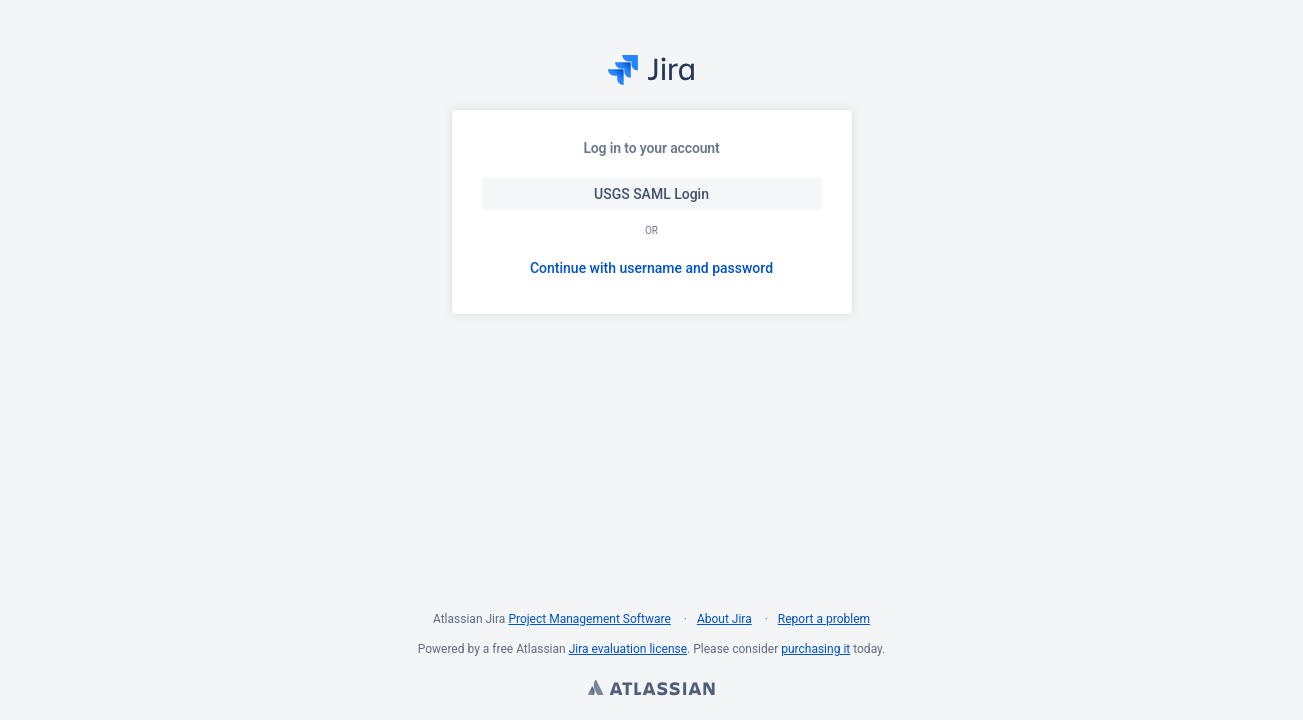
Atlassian (651, 690)
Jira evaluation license (628, 649)
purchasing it (815, 649)
